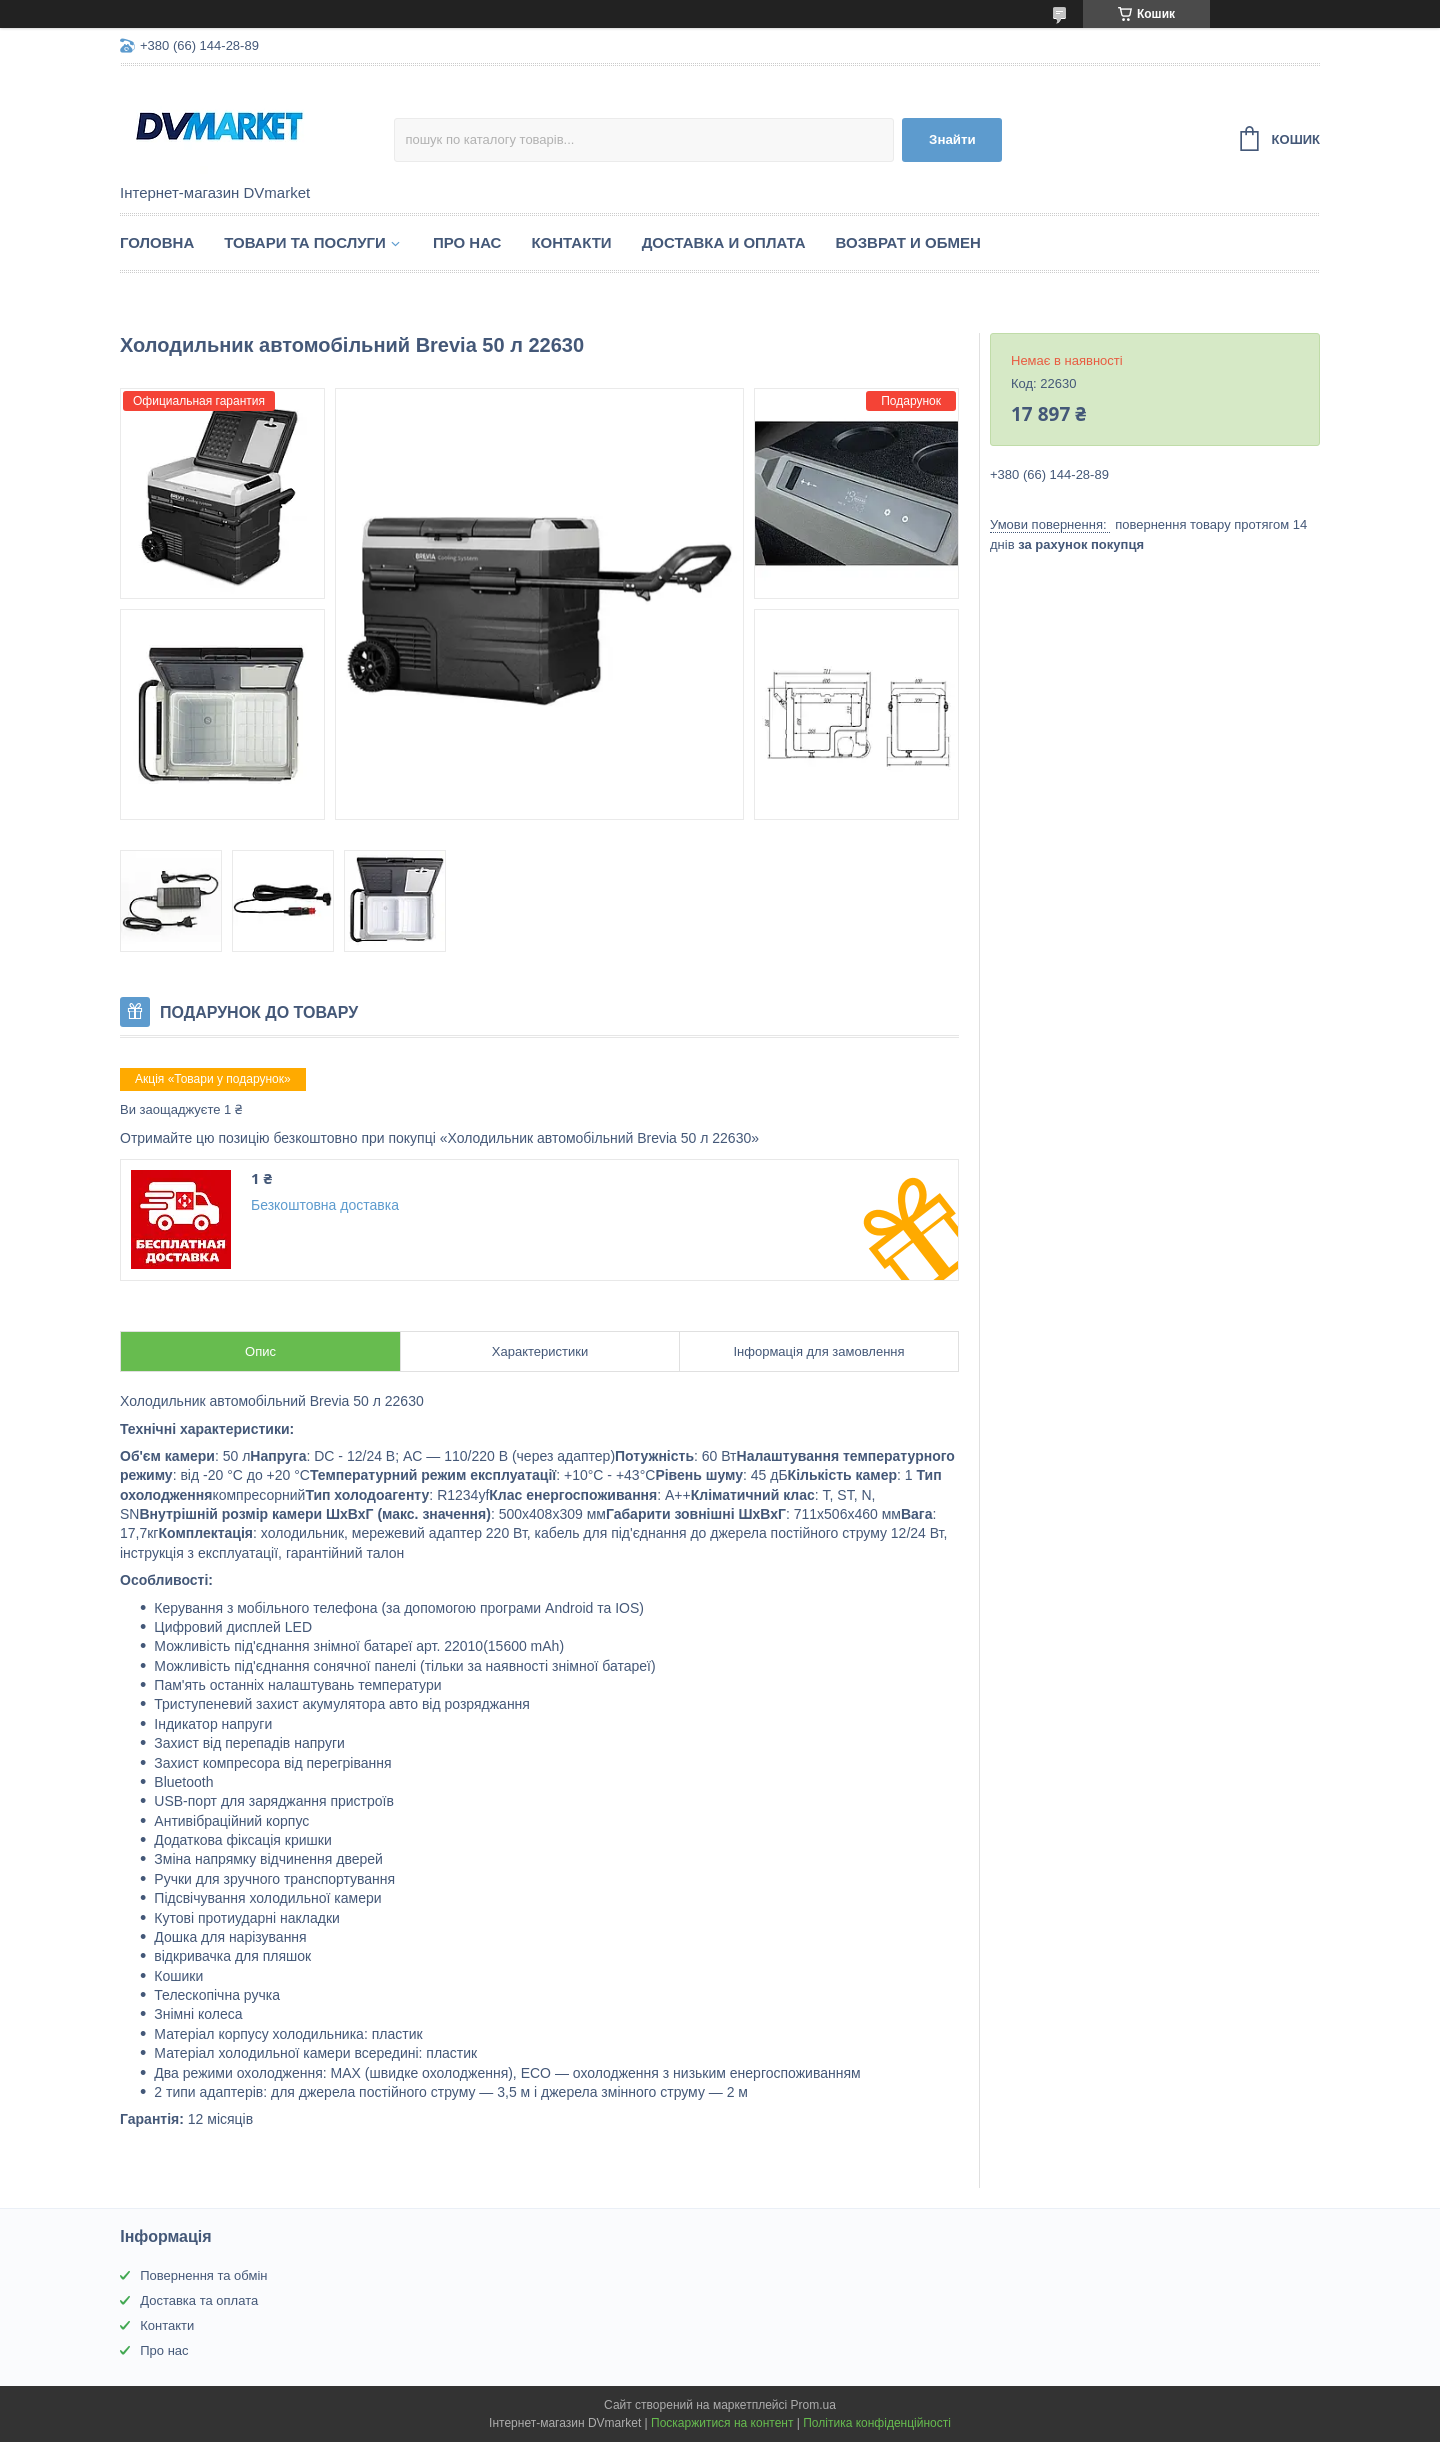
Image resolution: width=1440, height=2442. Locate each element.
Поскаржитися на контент (722, 2423)
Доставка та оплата (199, 2300)
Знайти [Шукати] (952, 139)
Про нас (467, 242)
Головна (157, 242)
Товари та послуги (305, 242)
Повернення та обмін (203, 2275)
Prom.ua (813, 2405)
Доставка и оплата (724, 242)
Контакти (571, 242)
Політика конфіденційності (877, 2423)
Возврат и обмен (908, 242)
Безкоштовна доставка (325, 1205)
